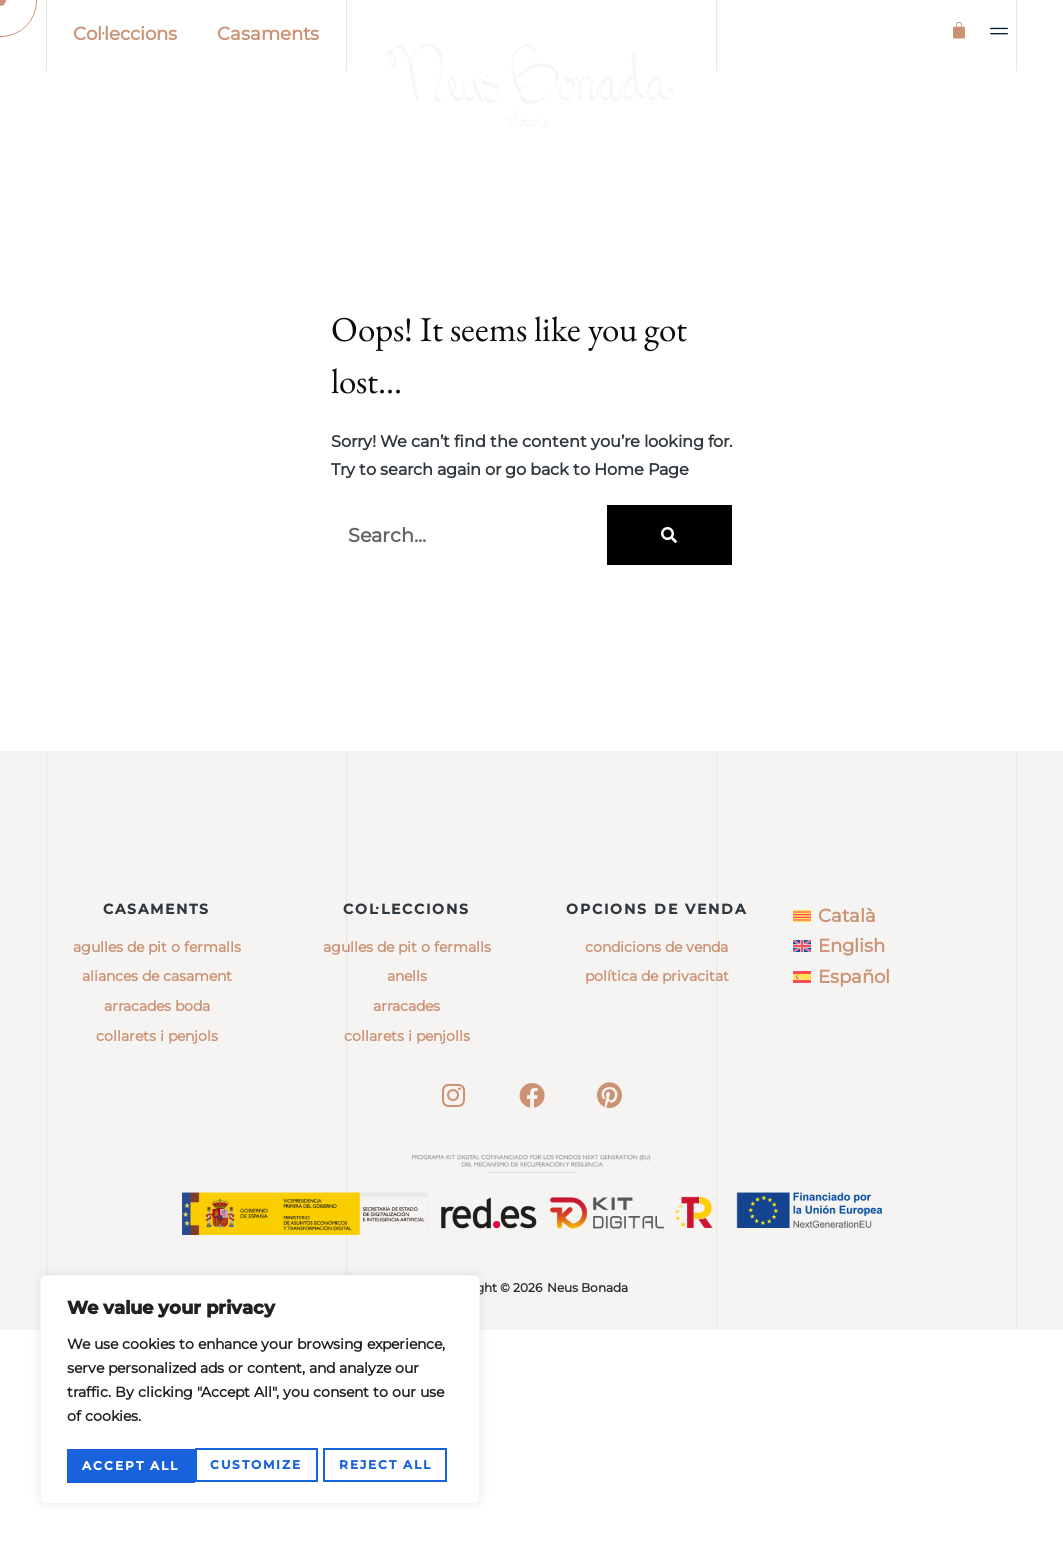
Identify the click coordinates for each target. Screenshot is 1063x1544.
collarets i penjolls (407, 1250)
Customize (128, 1465)
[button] (1000, 31)
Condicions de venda (656, 1161)
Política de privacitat (657, 1190)
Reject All (257, 1465)
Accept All (389, 1465)
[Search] (669, 621)
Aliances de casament (157, 1190)
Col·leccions (125, 34)
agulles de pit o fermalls (407, 1161)
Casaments (268, 34)
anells (407, 1190)
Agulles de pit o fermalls (157, 1161)
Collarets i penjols (157, 1250)
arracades (406, 1220)
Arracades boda (157, 1220)
